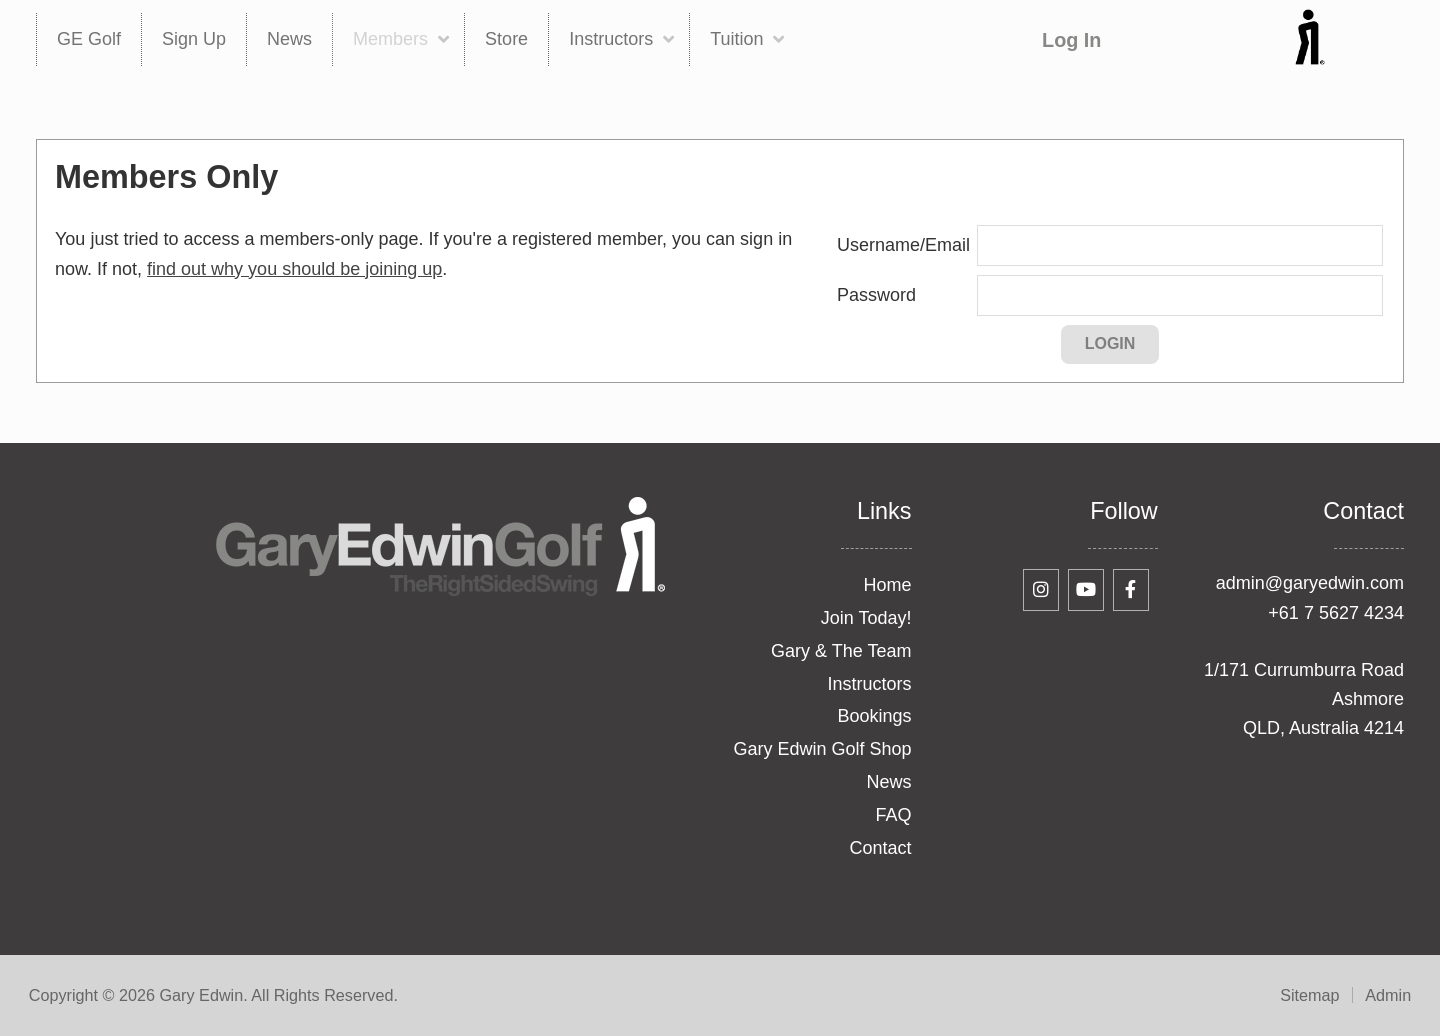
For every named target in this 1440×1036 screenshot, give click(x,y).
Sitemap (1309, 995)
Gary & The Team (841, 651)
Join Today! (866, 618)
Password (876, 295)
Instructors (869, 684)
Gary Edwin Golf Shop (822, 749)
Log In (1071, 40)
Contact (880, 848)
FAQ (894, 815)
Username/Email (903, 245)
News (889, 782)
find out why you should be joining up (294, 269)
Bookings (874, 716)
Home (888, 585)
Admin (1388, 995)
